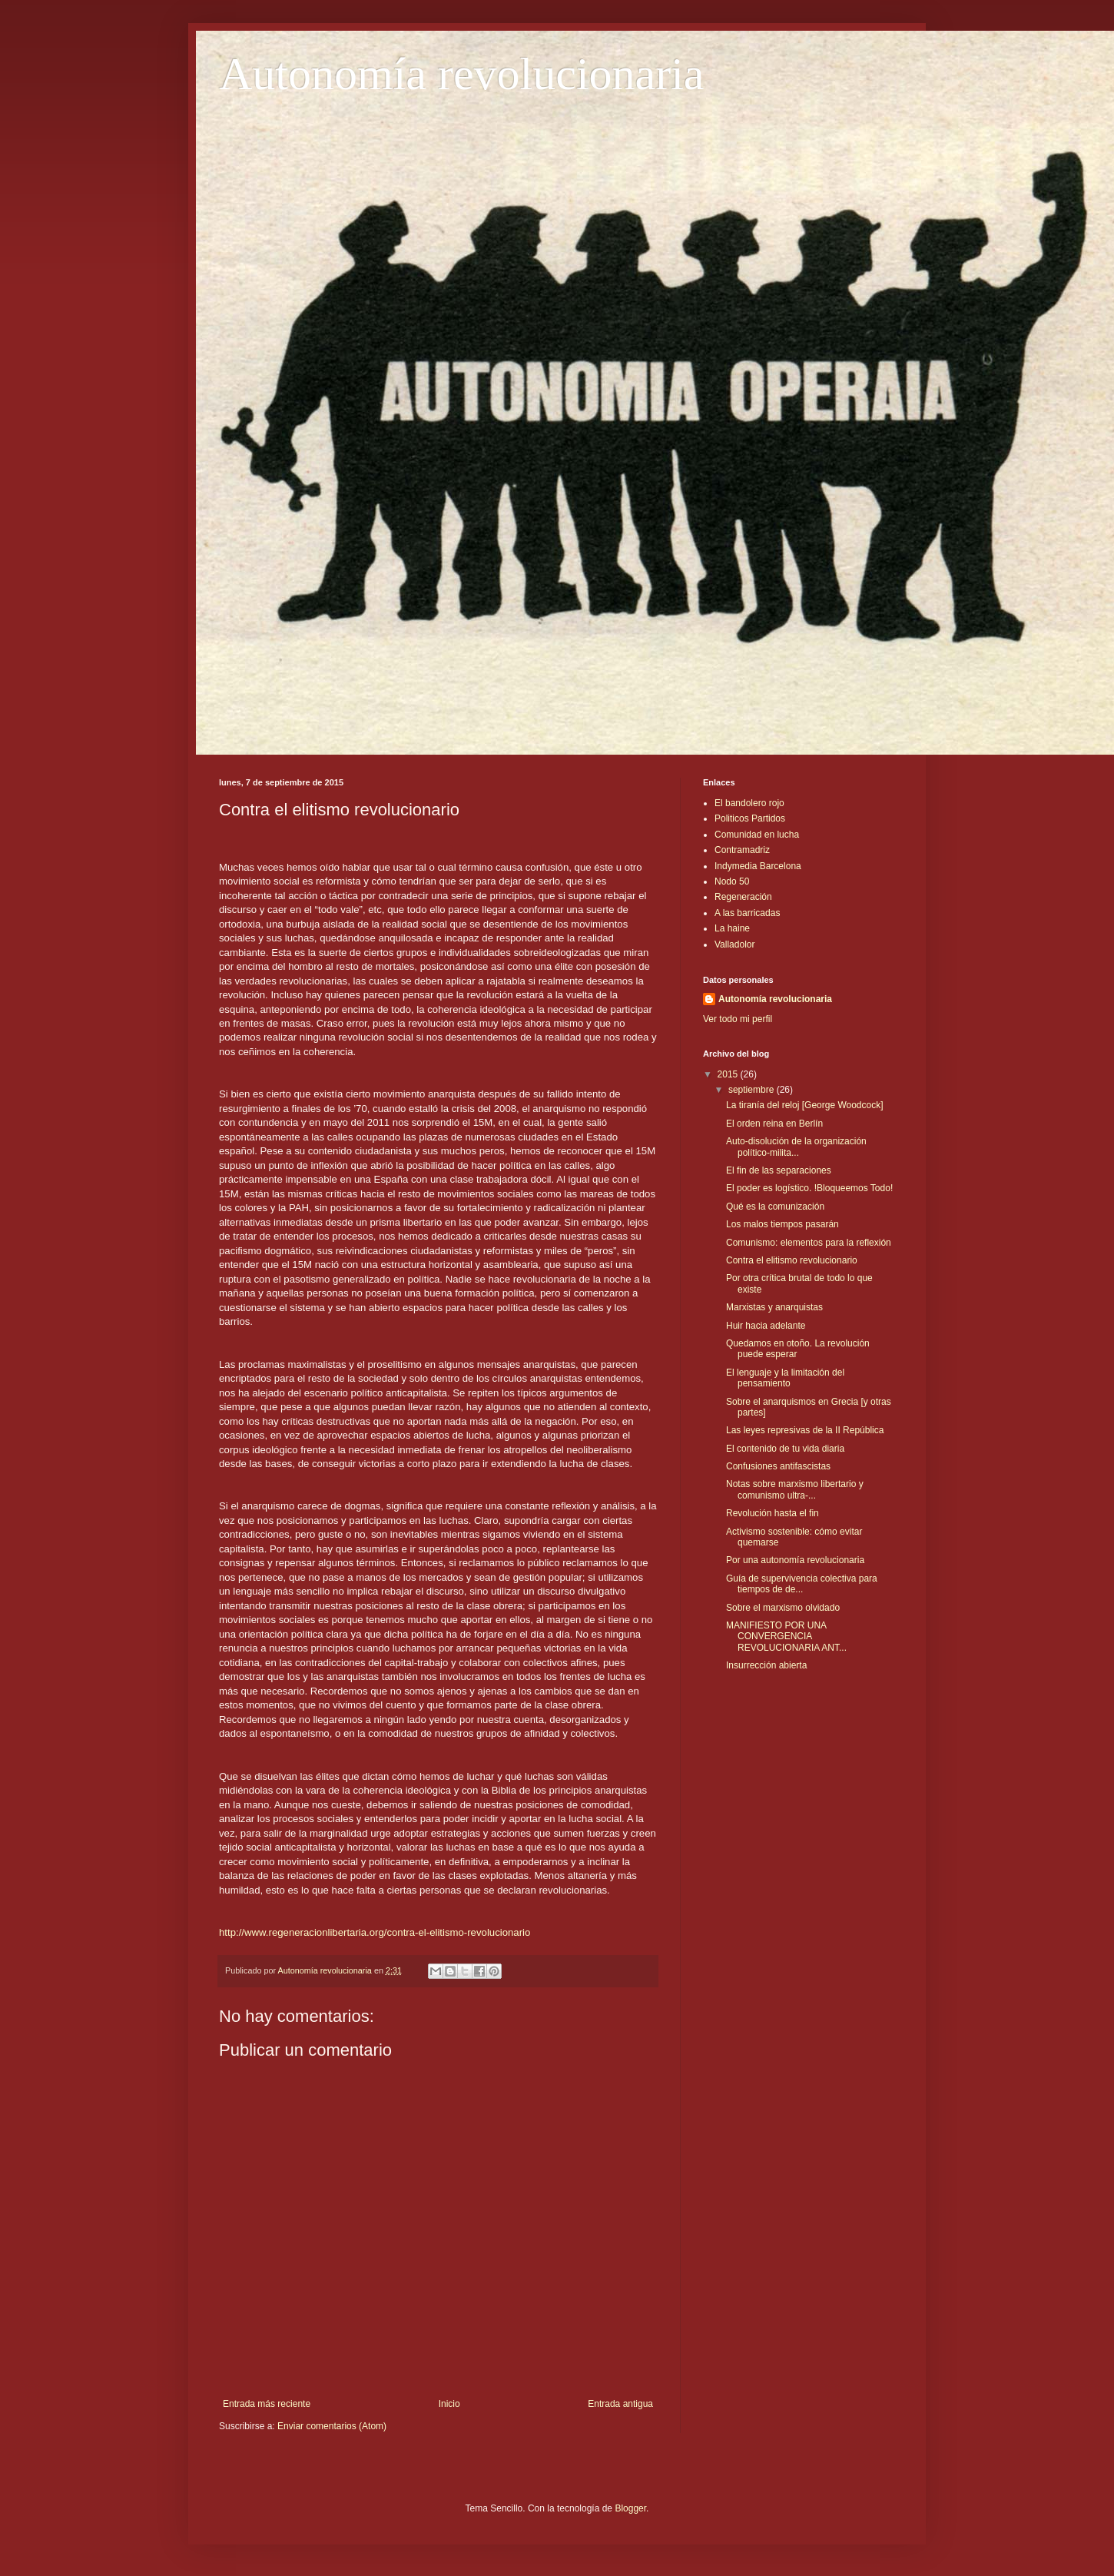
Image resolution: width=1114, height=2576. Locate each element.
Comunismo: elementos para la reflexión (808, 1242)
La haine (732, 928)
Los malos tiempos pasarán (782, 1224)
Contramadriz (742, 850)
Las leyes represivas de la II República (805, 1430)
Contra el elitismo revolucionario (791, 1260)
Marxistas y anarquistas (774, 1307)
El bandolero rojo (749, 803)
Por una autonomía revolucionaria (795, 1560)
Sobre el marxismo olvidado (783, 1607)
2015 (729, 1074)
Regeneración (743, 896)
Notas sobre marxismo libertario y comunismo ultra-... (795, 1489)
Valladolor (734, 944)
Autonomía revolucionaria (461, 73)
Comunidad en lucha (756, 834)
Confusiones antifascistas (778, 1466)
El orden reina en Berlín (774, 1123)
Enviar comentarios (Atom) (331, 2426)
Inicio (449, 2403)
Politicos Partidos (749, 818)
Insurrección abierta (766, 1665)
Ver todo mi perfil (737, 1019)
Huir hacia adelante (765, 1325)
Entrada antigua (620, 2403)
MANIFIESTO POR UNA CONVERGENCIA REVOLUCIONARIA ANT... (786, 1636)
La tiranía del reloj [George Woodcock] (805, 1105)
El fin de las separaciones (778, 1170)
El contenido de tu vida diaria (785, 1448)
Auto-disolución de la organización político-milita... (796, 1146)
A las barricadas (747, 913)
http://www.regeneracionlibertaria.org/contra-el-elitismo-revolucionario (374, 1932)
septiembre (752, 1089)
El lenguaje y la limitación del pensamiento (785, 1378)
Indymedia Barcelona (757, 866)
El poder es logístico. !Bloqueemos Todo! (809, 1188)
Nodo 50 (731, 881)
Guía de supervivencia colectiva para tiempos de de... (801, 1584)
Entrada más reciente (266, 2403)
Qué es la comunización (775, 1206)
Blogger (630, 2508)
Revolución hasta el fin (772, 1513)
